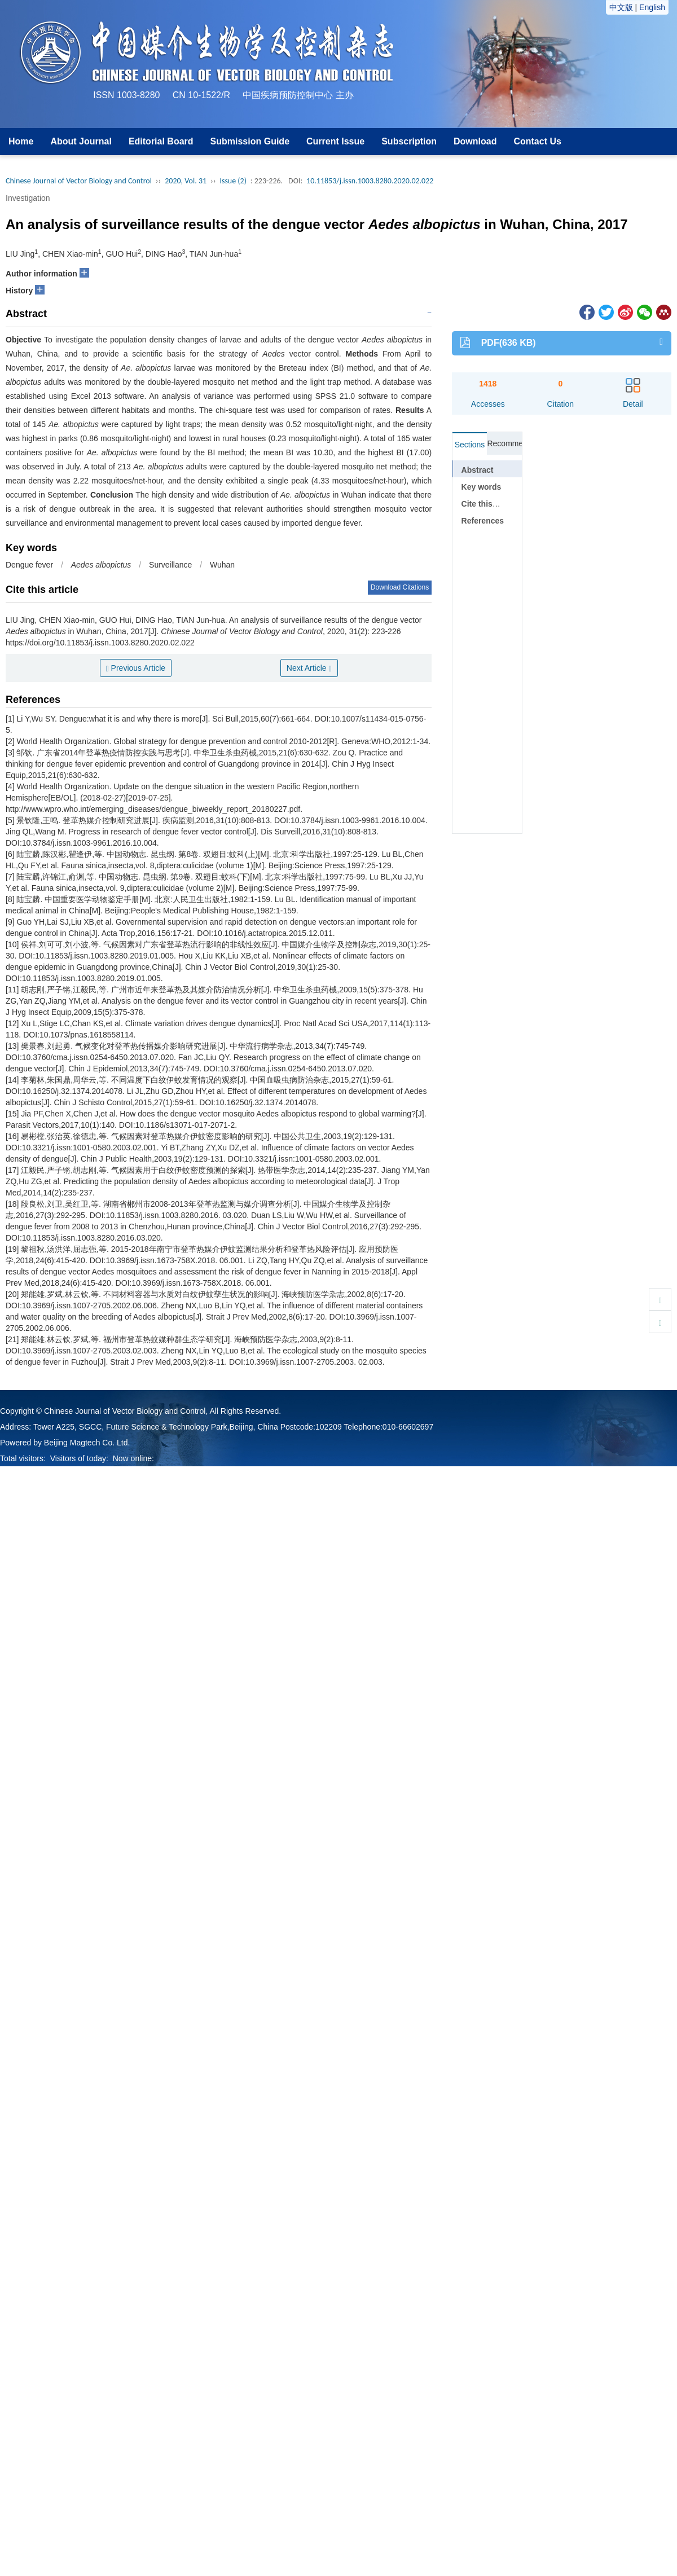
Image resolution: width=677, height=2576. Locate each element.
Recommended (504, 443)
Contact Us (537, 141)
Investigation (28, 198)
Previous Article (136, 668)
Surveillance (170, 564)
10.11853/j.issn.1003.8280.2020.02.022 (369, 181)
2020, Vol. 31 (185, 181)
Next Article (309, 668)
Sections (470, 444)
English (652, 7)
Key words (481, 486)
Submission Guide (249, 141)
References (482, 520)
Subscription (409, 141)
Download (475, 141)
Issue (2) (233, 181)
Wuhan (222, 564)
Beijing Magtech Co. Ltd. (87, 1442)
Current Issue (335, 141)
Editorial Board (161, 141)
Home (20, 141)
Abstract (477, 469)
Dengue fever (29, 564)
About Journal (80, 141)
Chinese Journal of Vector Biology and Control (79, 181)
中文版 (621, 7)
